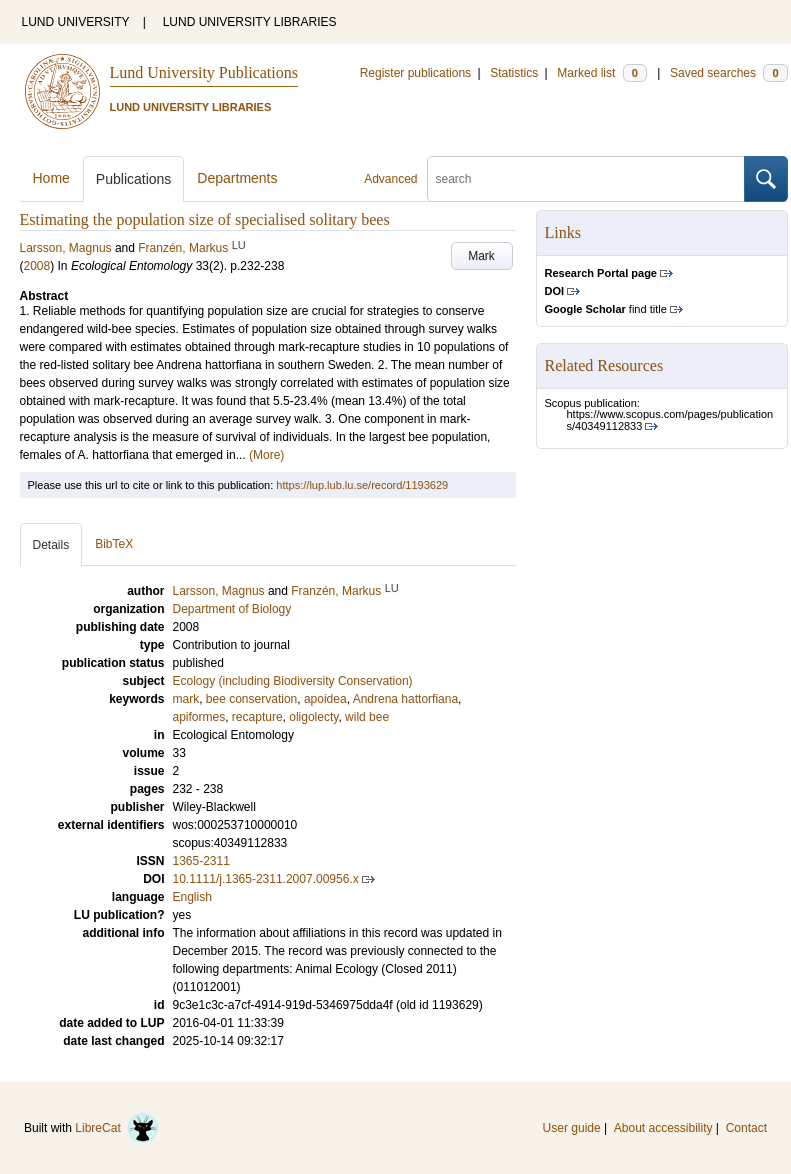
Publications (134, 179)
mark (186, 699)
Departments (237, 178)
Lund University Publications (204, 72)
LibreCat (117, 1128)
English (192, 897)
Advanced (390, 179)
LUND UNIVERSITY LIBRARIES (250, 22)
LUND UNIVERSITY (76, 22)
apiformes (199, 717)
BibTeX (114, 544)
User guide (572, 1128)
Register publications (415, 73)
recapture (257, 717)
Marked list (601, 73)
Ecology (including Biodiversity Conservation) (293, 681)
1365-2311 (201, 861)
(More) (266, 455)
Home (51, 178)
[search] (586, 179)
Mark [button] (481, 256)
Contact (746, 1128)
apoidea (325, 699)
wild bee (367, 717)
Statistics (514, 73)
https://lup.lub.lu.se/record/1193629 (362, 485)
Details (51, 545)
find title (606, 309)
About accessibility (663, 1128)
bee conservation (251, 699)
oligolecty (313, 717)
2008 (37, 266)
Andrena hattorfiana (405, 699)
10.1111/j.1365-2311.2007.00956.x (266, 879)
